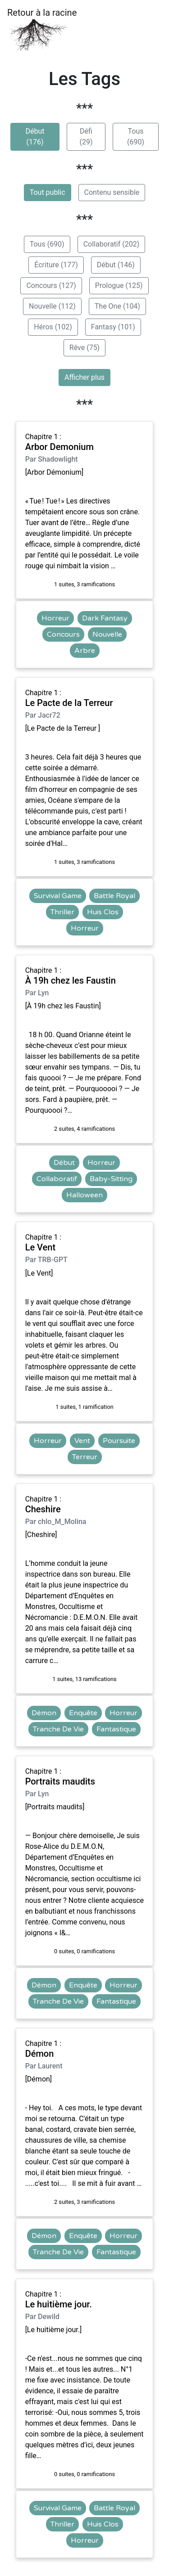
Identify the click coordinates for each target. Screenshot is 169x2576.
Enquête (83, 1712)
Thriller (62, 912)
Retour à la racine (42, 29)
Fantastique (116, 1729)
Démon (44, 1712)
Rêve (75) (84, 347)
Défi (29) (85, 136)
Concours (63, 634)
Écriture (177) (56, 265)
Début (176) (34, 136)
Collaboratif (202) (111, 244)
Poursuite (119, 1440)
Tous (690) (135, 136)
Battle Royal (114, 895)
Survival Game (58, 895)
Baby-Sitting (111, 1178)
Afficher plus (84, 377)
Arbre (84, 650)
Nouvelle (107, 634)
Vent (82, 1440)
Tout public (47, 192)
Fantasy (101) (113, 327)
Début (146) (116, 265)
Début (64, 1162)
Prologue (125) (119, 285)
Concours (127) (51, 285)
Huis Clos (103, 912)
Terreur (84, 1456)
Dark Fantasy (105, 618)
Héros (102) (53, 327)
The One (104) (117, 306)
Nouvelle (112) (52, 306)
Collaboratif (57, 1178)
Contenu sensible (112, 192)
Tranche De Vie (58, 1729)
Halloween (84, 1195)
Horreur (55, 618)
